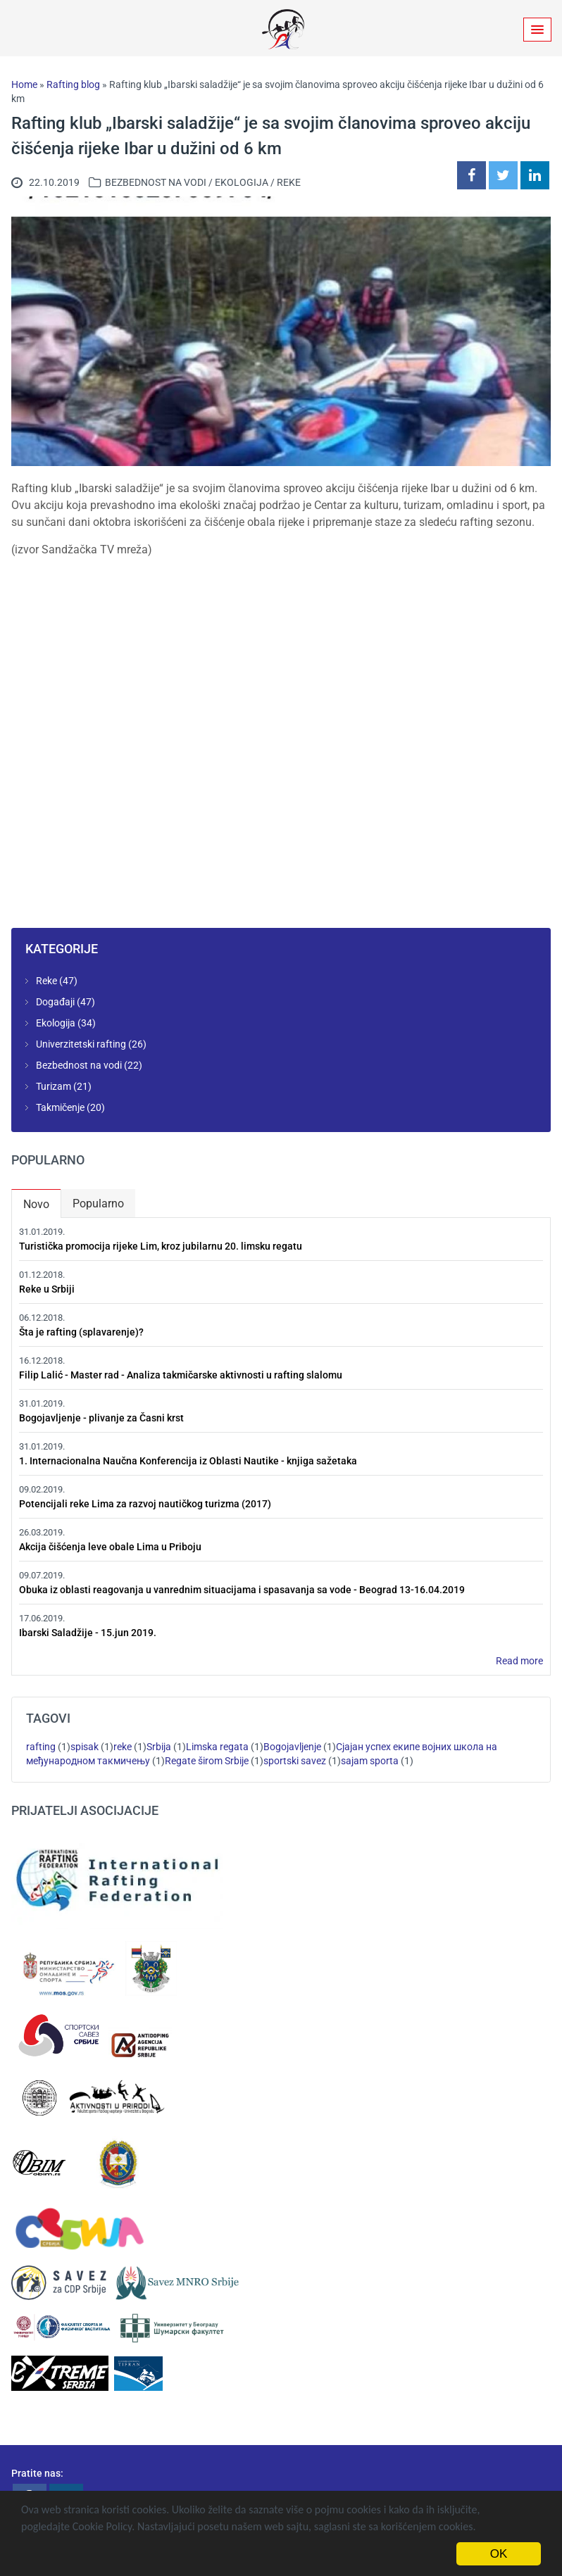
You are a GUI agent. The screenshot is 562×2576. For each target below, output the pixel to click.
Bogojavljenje (292, 1746)
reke (122, 1746)
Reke (289, 182)
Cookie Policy (102, 2526)
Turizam (53, 1086)
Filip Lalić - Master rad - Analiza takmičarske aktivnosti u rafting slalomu (180, 1375)
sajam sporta (370, 1760)
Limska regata (217, 1746)
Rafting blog (73, 84)
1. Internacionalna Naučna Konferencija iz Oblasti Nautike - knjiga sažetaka (188, 1460)
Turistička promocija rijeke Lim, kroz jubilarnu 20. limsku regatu (160, 1246)
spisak (84, 1746)
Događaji (55, 1001)
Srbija (158, 1746)
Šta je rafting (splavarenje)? (81, 1332)
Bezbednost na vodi (155, 182)
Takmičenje (60, 1107)
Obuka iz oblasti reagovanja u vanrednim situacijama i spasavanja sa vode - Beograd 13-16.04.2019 (242, 1589)
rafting (41, 1746)
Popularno (98, 1203)
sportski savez (294, 1760)
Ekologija (241, 182)
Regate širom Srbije (207, 1760)
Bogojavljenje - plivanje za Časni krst (101, 1418)
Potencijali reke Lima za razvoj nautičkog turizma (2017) (145, 1503)
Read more (519, 1660)
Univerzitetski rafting (81, 1044)
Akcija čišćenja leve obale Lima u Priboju (110, 1546)
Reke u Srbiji (47, 1289)
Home (24, 84)
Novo (42, 1201)
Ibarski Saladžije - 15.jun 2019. (87, 1632)
